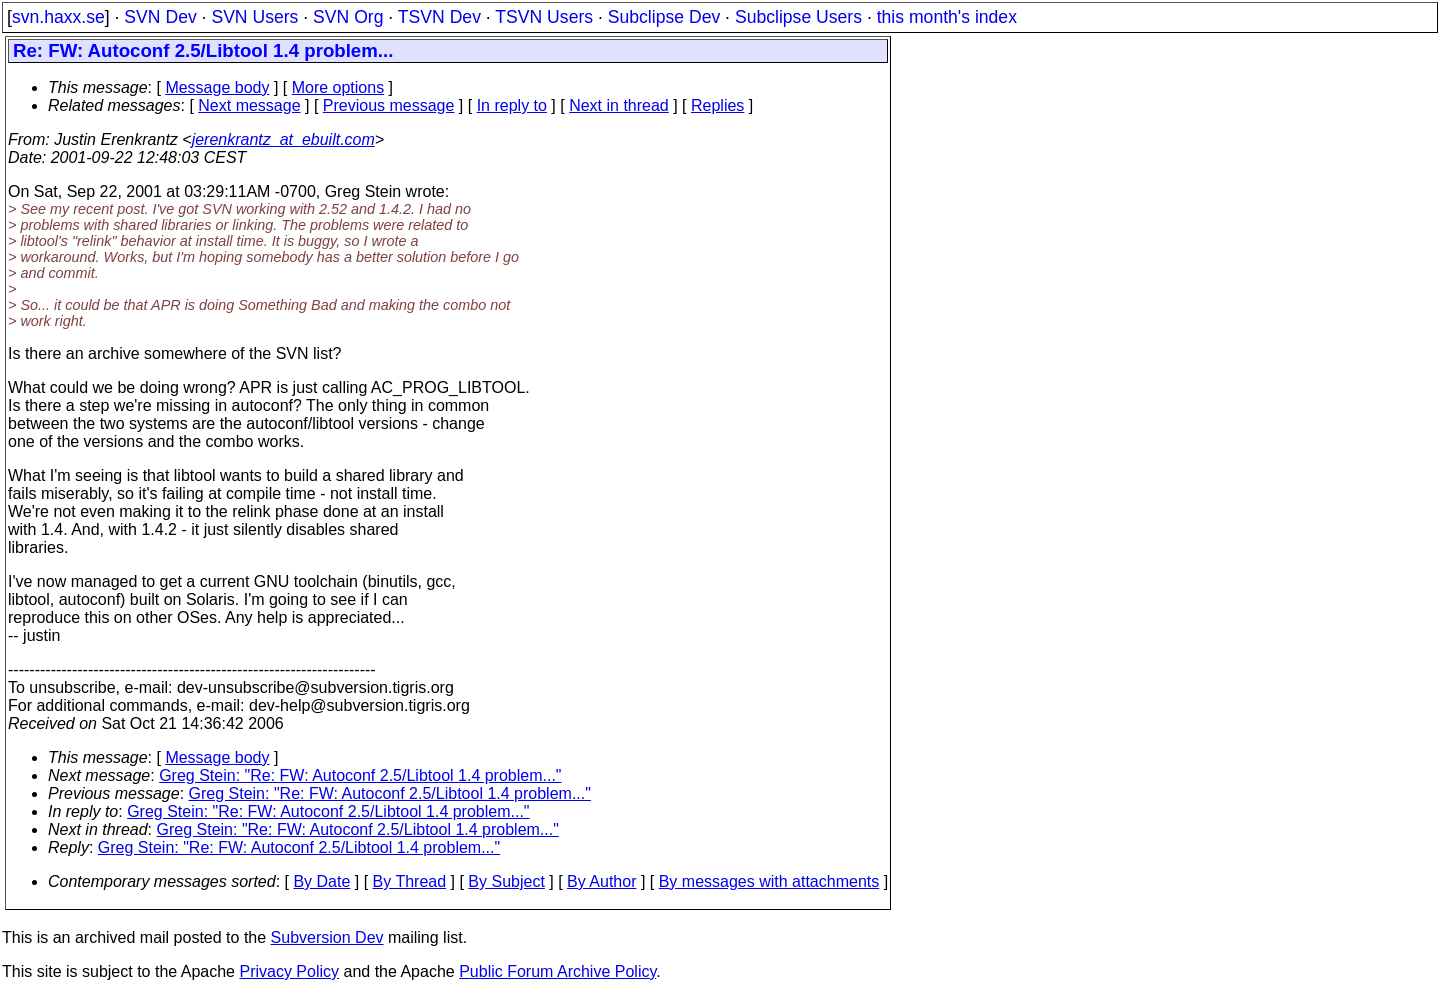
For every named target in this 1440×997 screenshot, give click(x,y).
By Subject (506, 881)
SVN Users (254, 17)
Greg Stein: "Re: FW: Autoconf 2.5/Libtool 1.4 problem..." (360, 775)
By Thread (410, 881)
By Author (601, 881)
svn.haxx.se (58, 17)
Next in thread (619, 105)
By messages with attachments (769, 881)
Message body (217, 87)
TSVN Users (544, 17)
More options (338, 87)
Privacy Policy (289, 971)
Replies (717, 105)
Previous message (389, 105)
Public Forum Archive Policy (557, 971)
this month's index (947, 17)
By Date (321, 881)
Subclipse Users (798, 17)
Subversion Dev (327, 937)
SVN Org (348, 17)
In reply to (512, 105)
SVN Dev (160, 17)
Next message (249, 105)
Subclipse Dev (664, 17)
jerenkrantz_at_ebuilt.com (283, 139)
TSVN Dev (439, 17)
